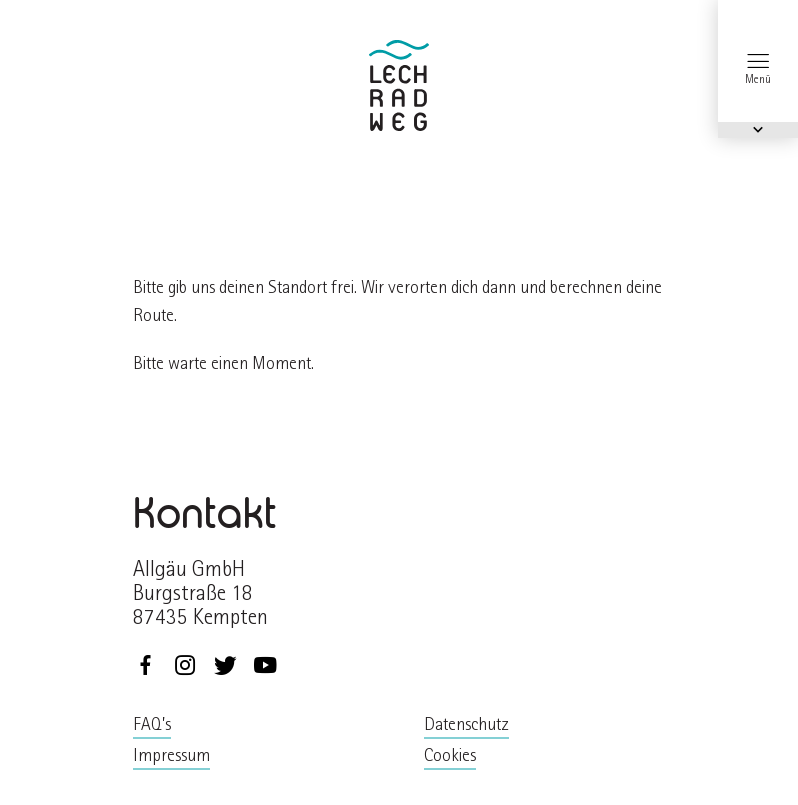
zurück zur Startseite (399, 85)
